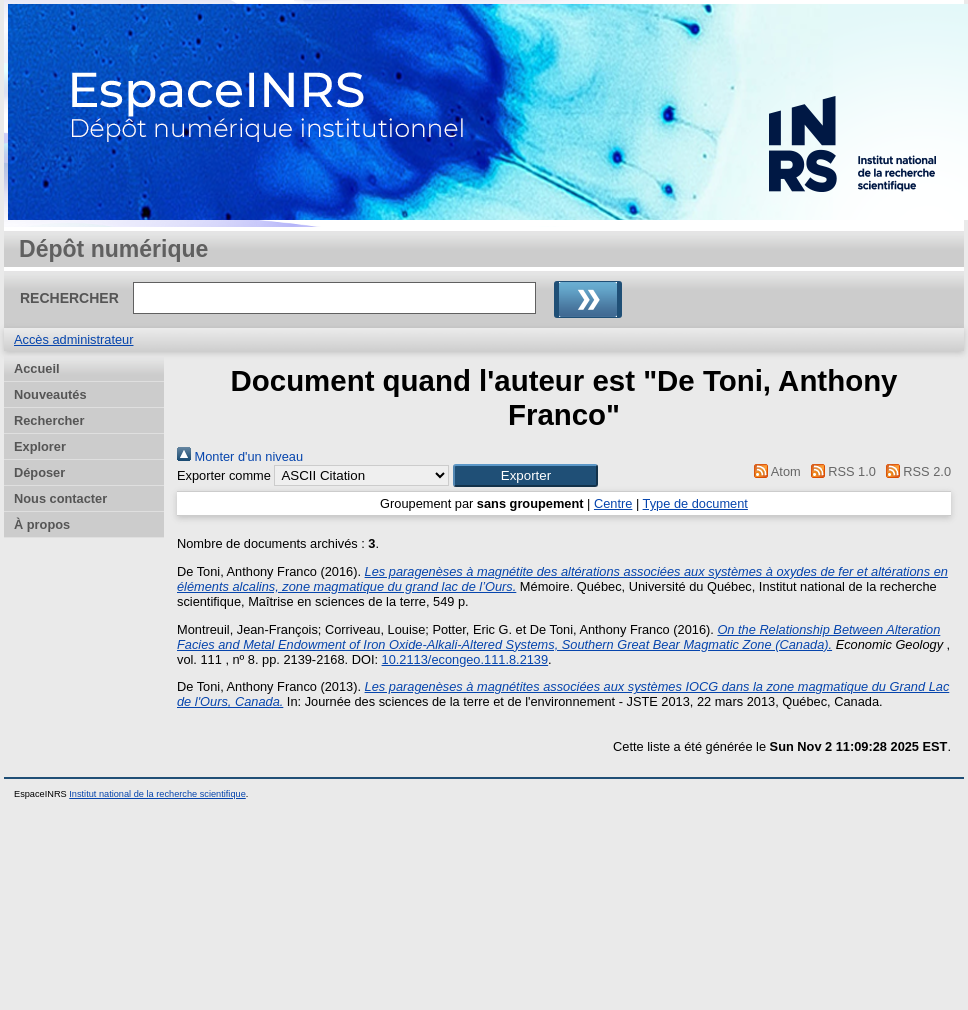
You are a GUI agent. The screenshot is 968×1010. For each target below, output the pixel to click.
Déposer (39, 472)
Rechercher (49, 420)
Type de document (695, 503)
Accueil (37, 368)
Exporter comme (224, 475)
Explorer (40, 446)
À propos (42, 524)
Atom (774, 471)
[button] (525, 475)
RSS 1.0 (840, 471)
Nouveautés (50, 394)
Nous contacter (60, 498)
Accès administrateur (73, 339)
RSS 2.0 (915, 471)
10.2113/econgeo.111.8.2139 (465, 659)
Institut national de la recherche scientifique (157, 794)
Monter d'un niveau (240, 456)
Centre (613, 503)
